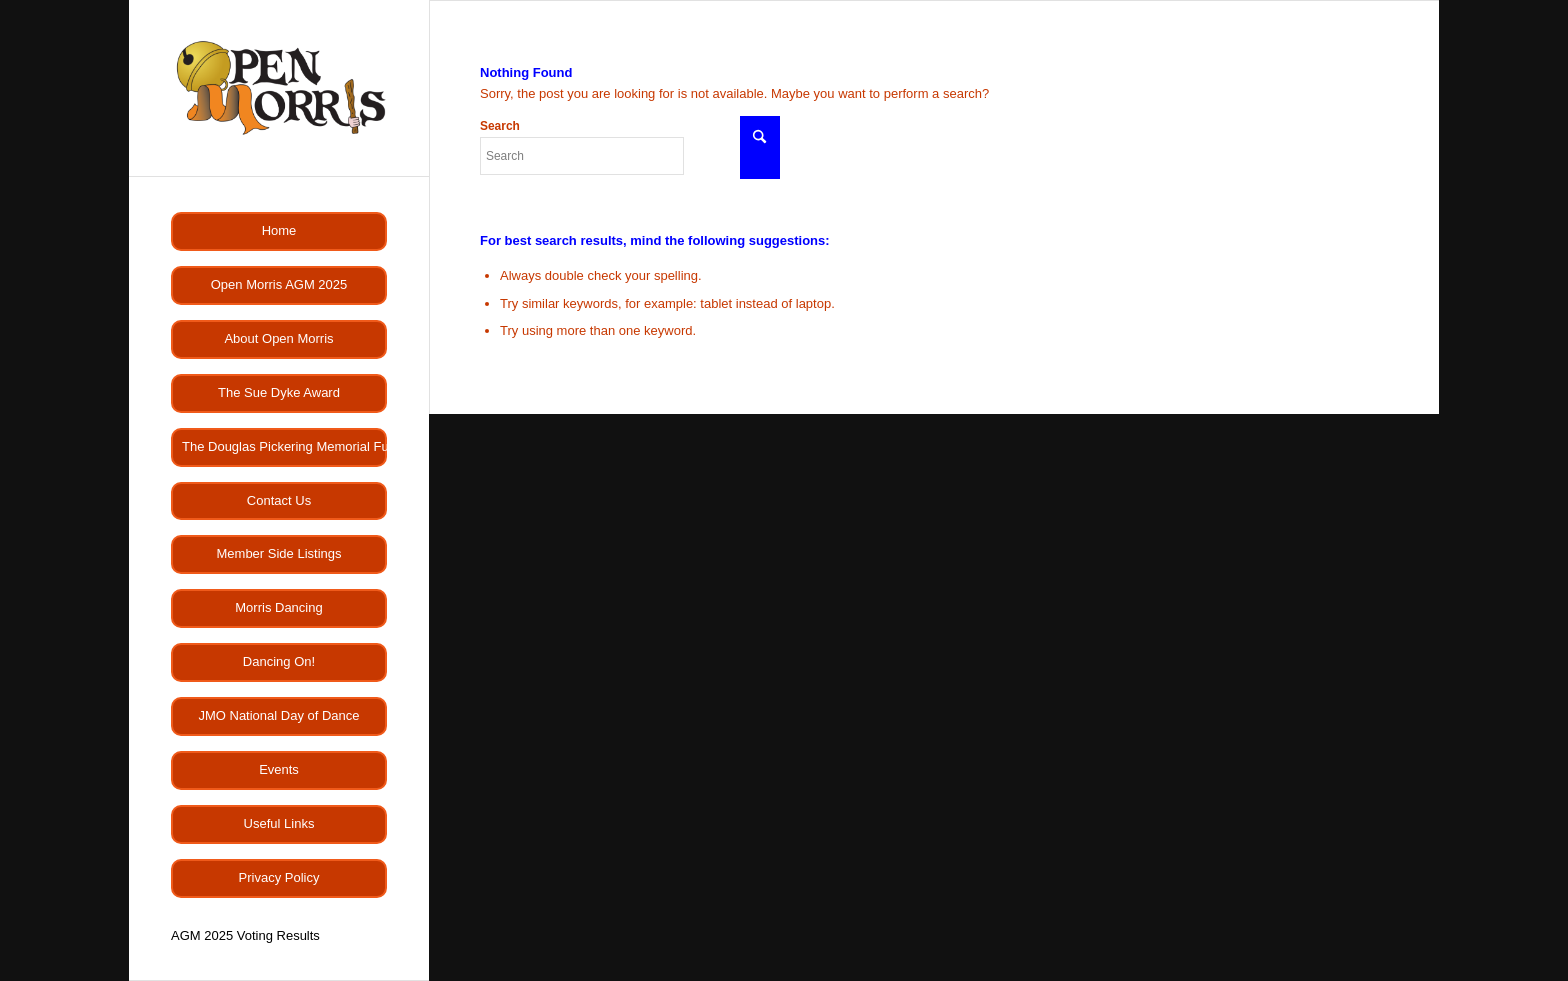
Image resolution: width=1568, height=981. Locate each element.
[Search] (582, 156)
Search (582, 147)
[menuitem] (279, 231)
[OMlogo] (279, 88)
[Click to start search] (760, 147)
